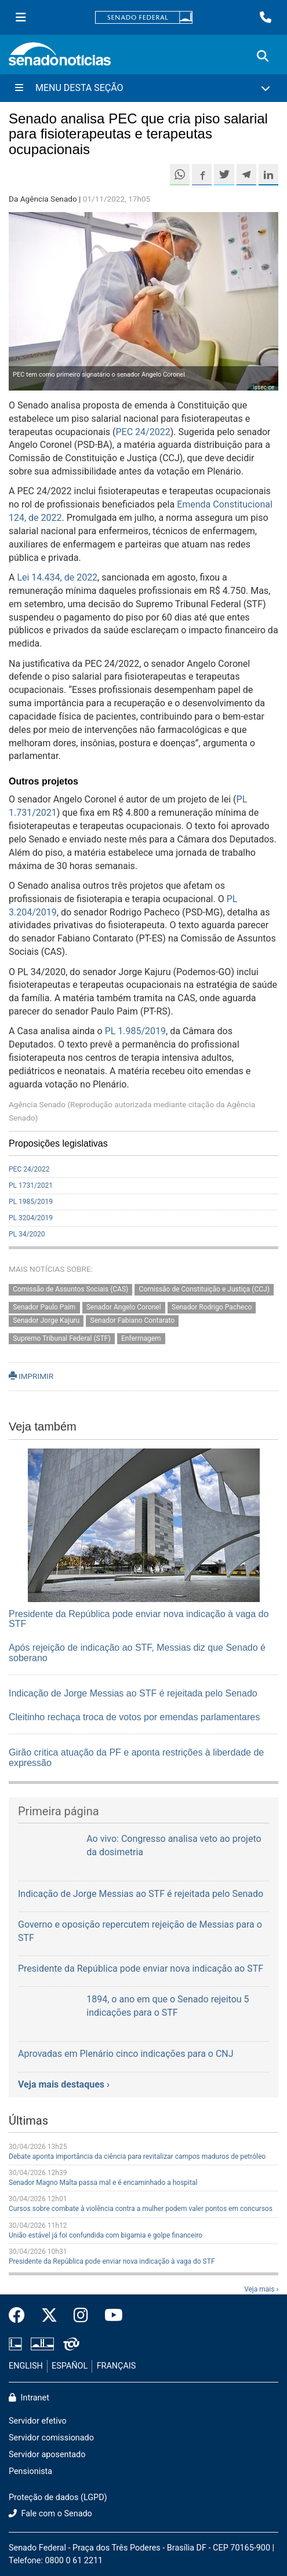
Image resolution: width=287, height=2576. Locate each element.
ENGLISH (26, 2366)
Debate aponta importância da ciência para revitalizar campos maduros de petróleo (137, 2156)
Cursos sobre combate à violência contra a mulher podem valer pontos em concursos (141, 2209)
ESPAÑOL (70, 2366)
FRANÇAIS (116, 2366)
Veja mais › (261, 2289)
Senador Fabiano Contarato (132, 1320)
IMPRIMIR (31, 1376)
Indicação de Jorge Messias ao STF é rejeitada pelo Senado (133, 1693)
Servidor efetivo (38, 2421)
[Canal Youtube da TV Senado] (109, 2316)
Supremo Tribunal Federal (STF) (61, 1338)
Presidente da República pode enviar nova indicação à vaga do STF (112, 2261)
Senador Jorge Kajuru (46, 1320)
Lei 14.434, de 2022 (57, 577)
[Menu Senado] (21, 17)
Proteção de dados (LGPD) (58, 2497)
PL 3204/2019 (31, 1218)
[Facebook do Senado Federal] (21, 2316)
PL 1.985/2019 (135, 1031)
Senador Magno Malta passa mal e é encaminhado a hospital (103, 2183)
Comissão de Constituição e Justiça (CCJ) (204, 1289)
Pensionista (30, 2471)
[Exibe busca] (262, 56)
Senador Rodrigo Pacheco (212, 1307)
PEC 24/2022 (143, 431)
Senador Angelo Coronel (123, 1307)
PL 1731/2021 (31, 1185)
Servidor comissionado (51, 2438)
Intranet (29, 2398)
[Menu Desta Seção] (143, 88)
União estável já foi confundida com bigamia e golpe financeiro (105, 2235)
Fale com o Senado (50, 2514)
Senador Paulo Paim (44, 1307)
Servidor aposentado (47, 2455)
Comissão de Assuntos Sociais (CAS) (70, 1289)
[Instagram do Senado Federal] (81, 2316)
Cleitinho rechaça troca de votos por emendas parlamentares (134, 1717)
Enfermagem (141, 1338)
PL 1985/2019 (31, 1202)
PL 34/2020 (27, 1234)
